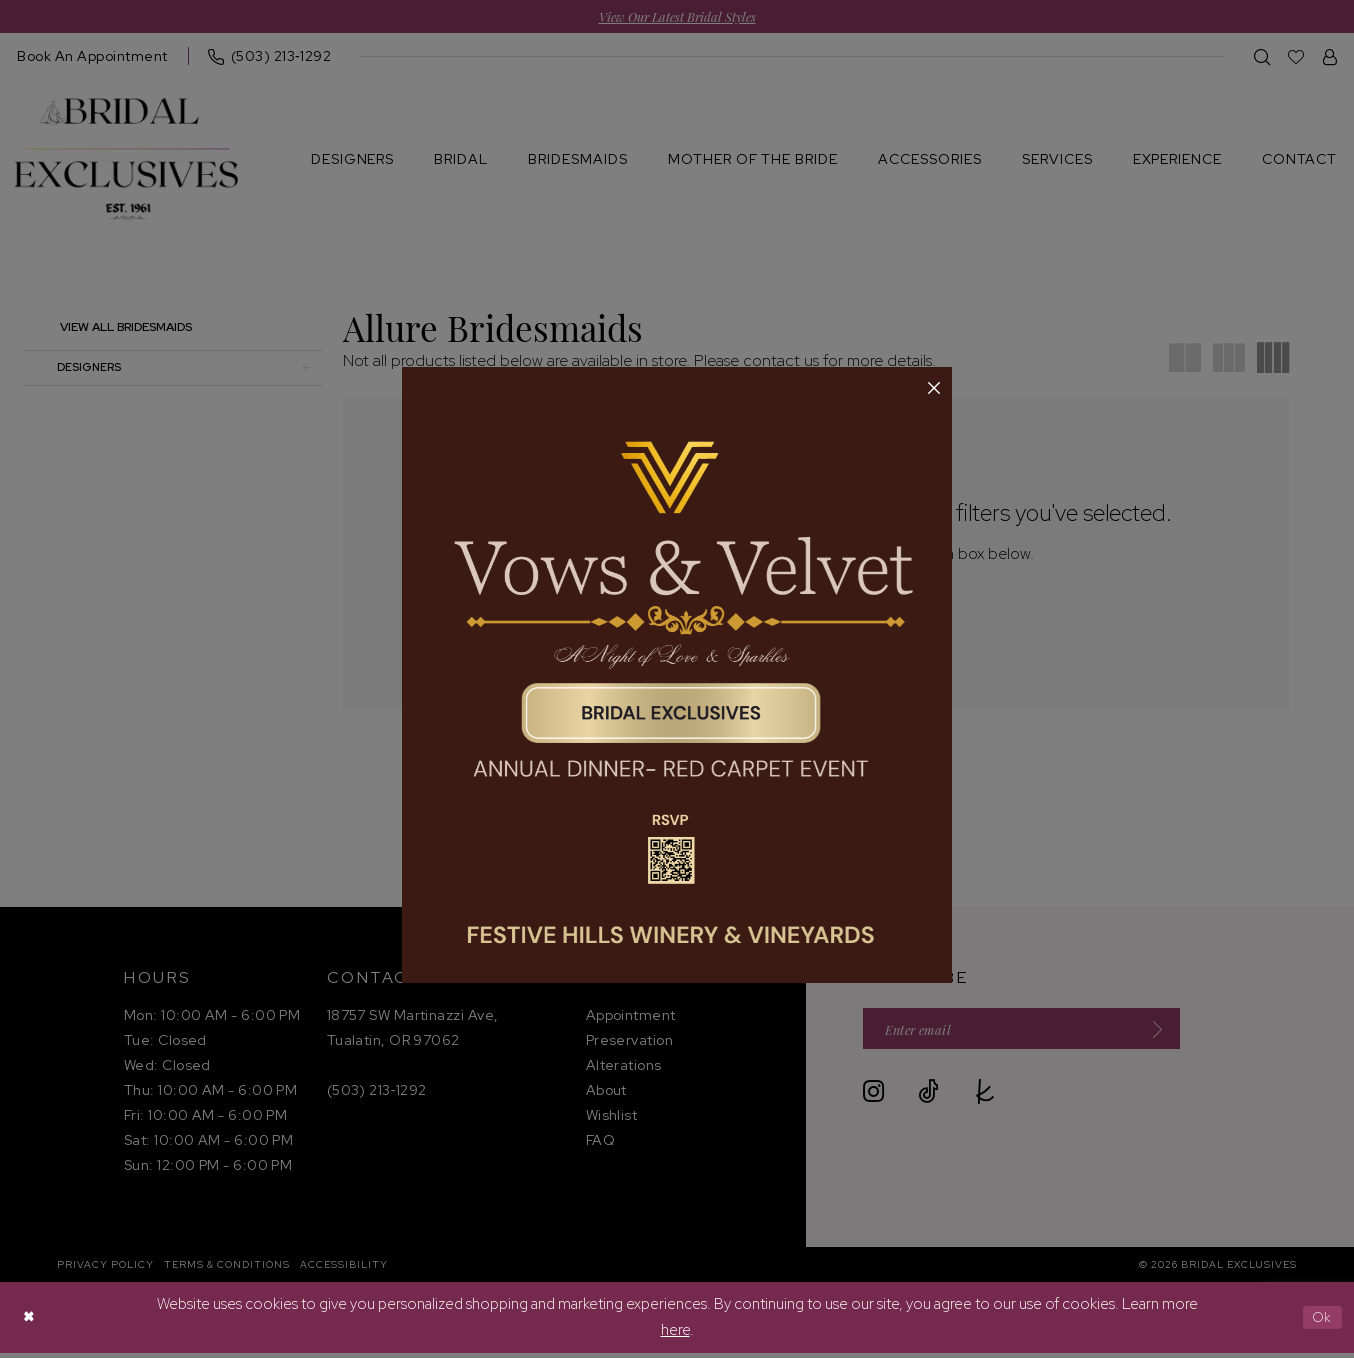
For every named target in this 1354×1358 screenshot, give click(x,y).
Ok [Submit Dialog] (1320, 1322)
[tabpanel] (677, 675)
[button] (934, 389)
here (675, 1334)
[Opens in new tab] (677, 675)
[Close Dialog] (30, 1322)
